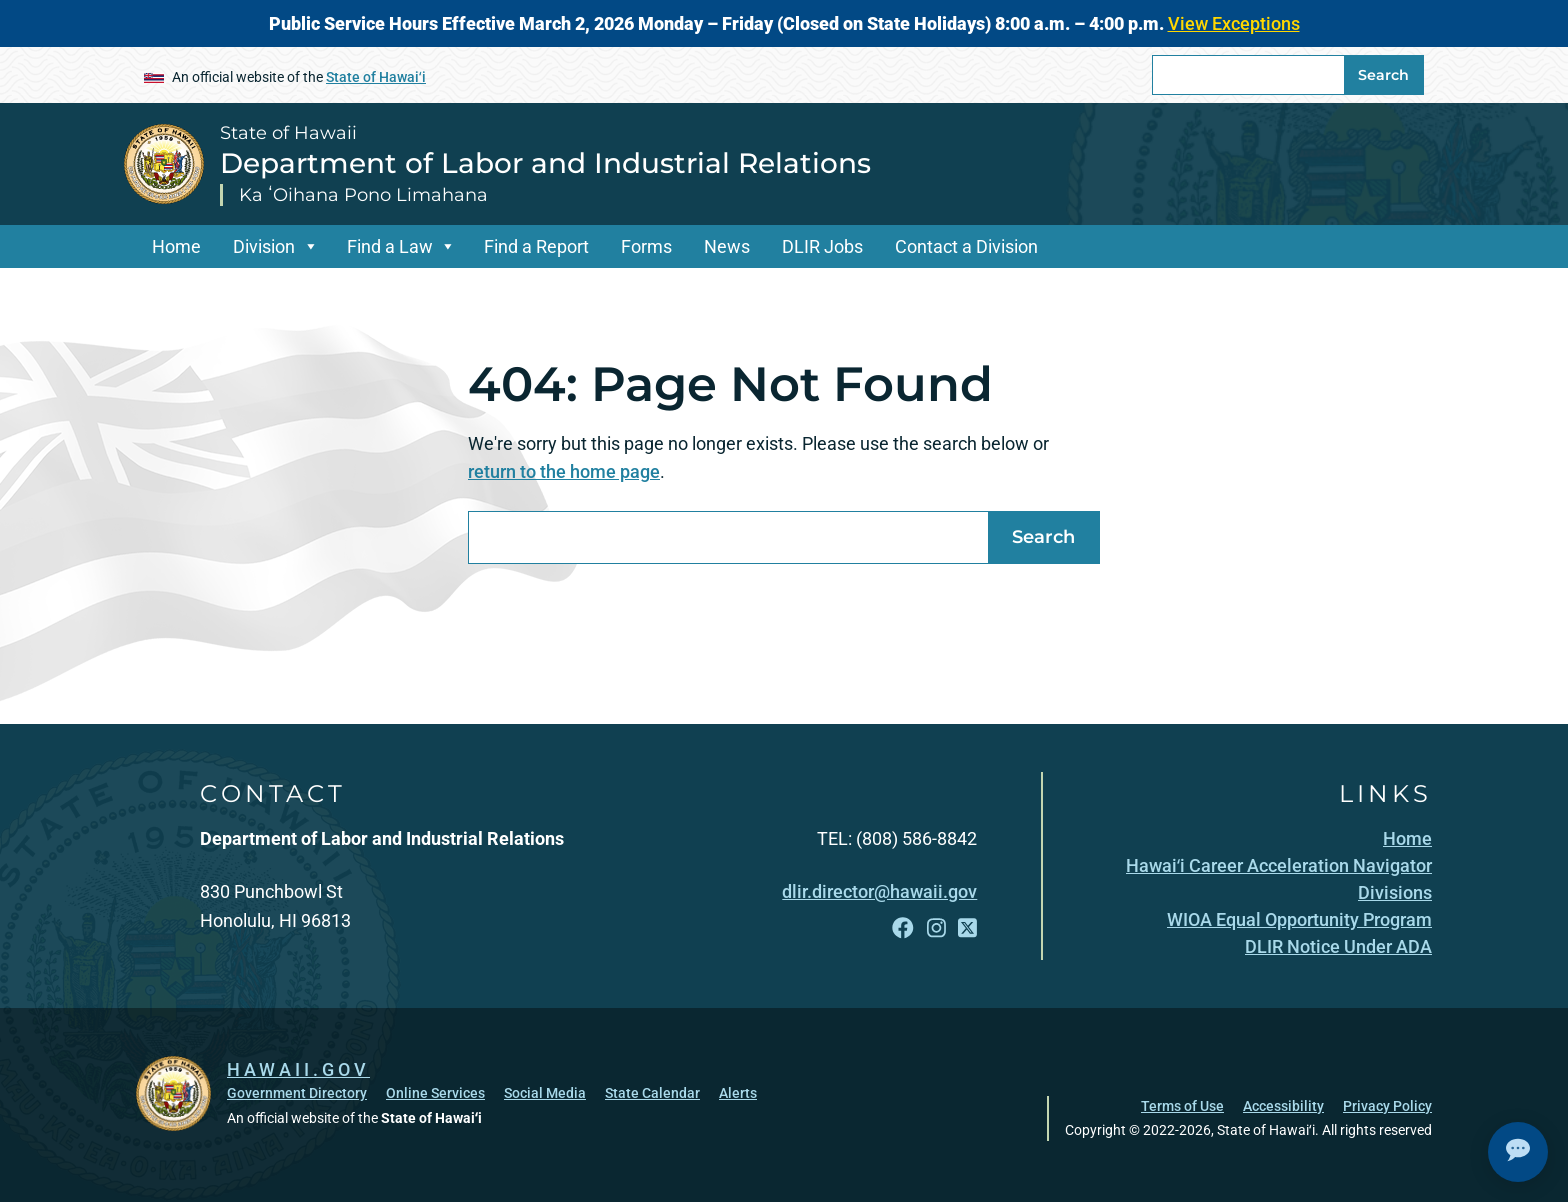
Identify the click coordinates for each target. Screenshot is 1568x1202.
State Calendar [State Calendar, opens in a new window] (652, 1093)
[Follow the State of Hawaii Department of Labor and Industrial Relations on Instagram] (936, 928)
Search (1383, 75)
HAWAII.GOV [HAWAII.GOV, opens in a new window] (298, 1069)
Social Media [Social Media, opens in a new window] (545, 1093)
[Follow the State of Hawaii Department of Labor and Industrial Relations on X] (967, 928)
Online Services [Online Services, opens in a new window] (435, 1093)
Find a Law (390, 246)
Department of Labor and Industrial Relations (545, 163)
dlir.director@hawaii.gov (879, 891)
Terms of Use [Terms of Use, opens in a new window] (1182, 1106)
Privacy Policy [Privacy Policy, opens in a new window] (1387, 1106)
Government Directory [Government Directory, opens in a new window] (297, 1093)
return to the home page (564, 471)
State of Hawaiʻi (376, 77)
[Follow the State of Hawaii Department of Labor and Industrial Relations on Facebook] (903, 928)
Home (176, 246)
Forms (646, 246)
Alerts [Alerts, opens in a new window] (738, 1093)
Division (264, 246)
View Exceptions (1234, 23)
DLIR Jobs (822, 246)
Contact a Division (966, 246)
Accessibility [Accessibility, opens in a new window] (1283, 1106)
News (727, 246)
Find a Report (536, 246)
